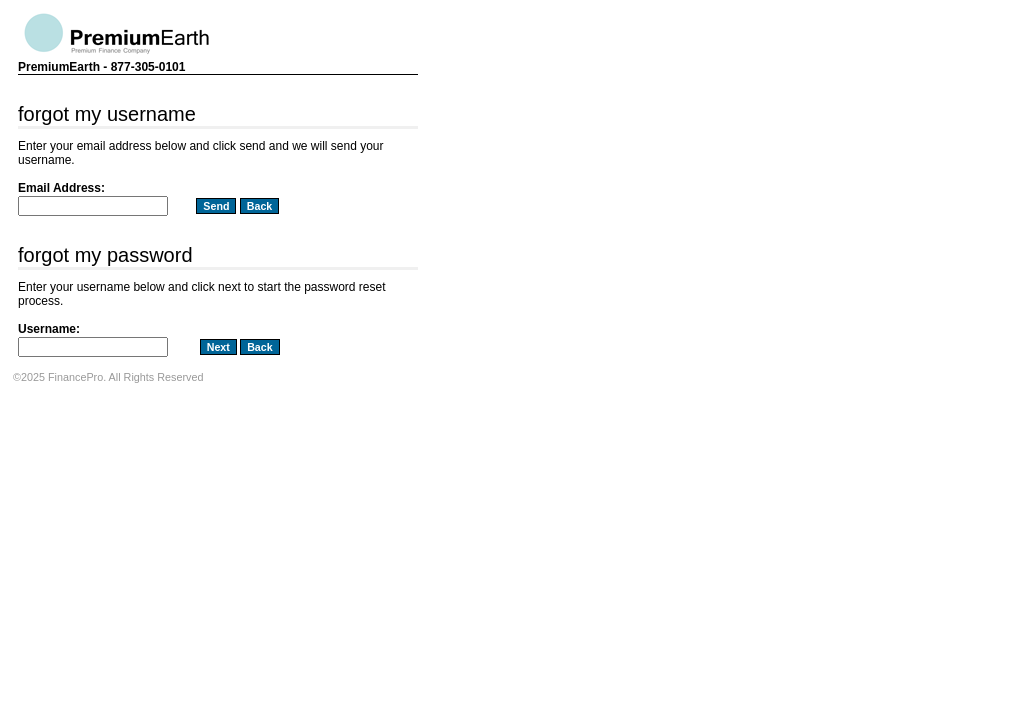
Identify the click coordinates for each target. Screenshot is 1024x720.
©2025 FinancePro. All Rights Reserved (108, 377)
